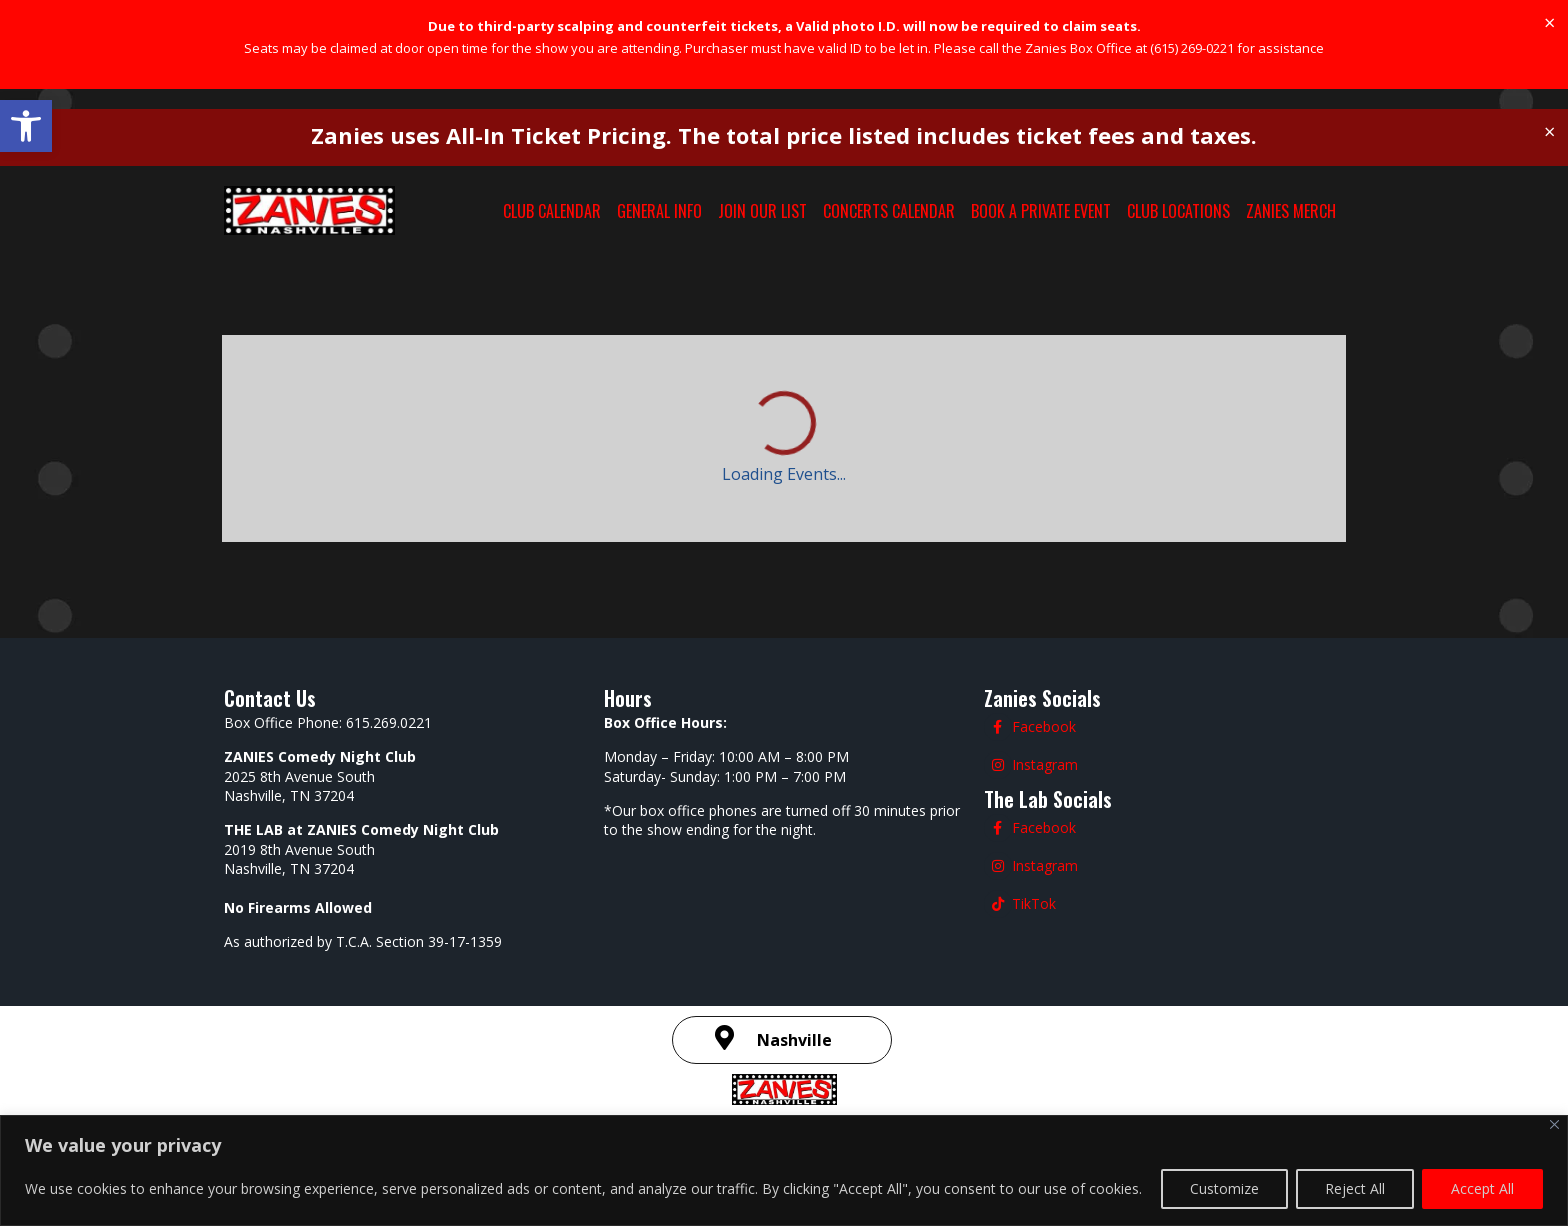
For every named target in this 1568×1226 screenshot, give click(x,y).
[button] (26, 126)
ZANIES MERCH (1291, 211)
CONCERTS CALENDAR (889, 211)
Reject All (1355, 1188)
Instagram (1045, 764)
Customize (1224, 1188)
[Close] (1554, 1124)
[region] (784, 1170)
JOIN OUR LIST (762, 211)
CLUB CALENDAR (552, 211)
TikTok (1034, 903)
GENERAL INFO (659, 211)
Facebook (1044, 726)
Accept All (1482, 1188)
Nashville (794, 1040)
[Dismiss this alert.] (1549, 23)
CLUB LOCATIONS (1178, 211)
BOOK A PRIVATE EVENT (1041, 211)
